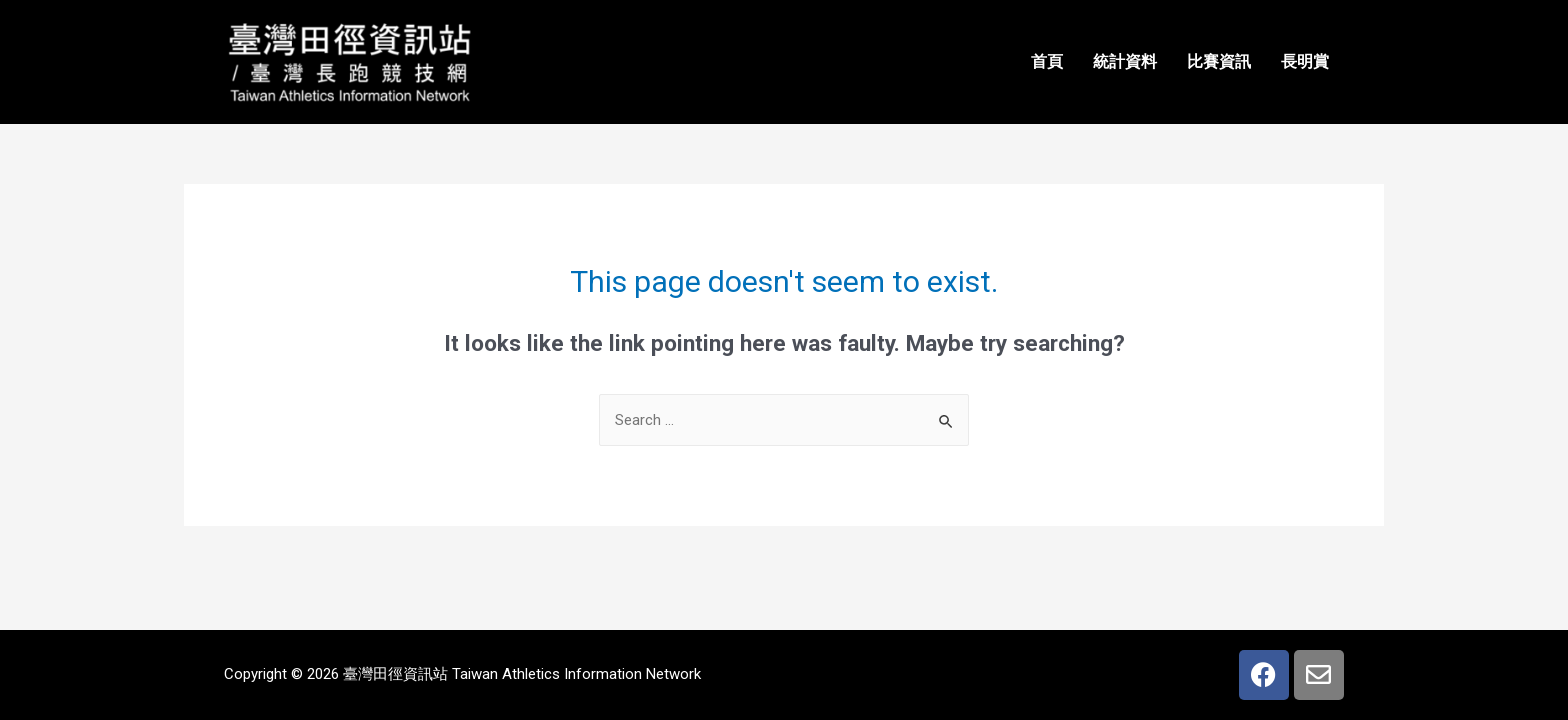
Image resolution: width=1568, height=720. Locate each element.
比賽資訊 (1219, 61)
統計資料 (1125, 61)
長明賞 (1305, 61)
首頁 (1047, 61)
